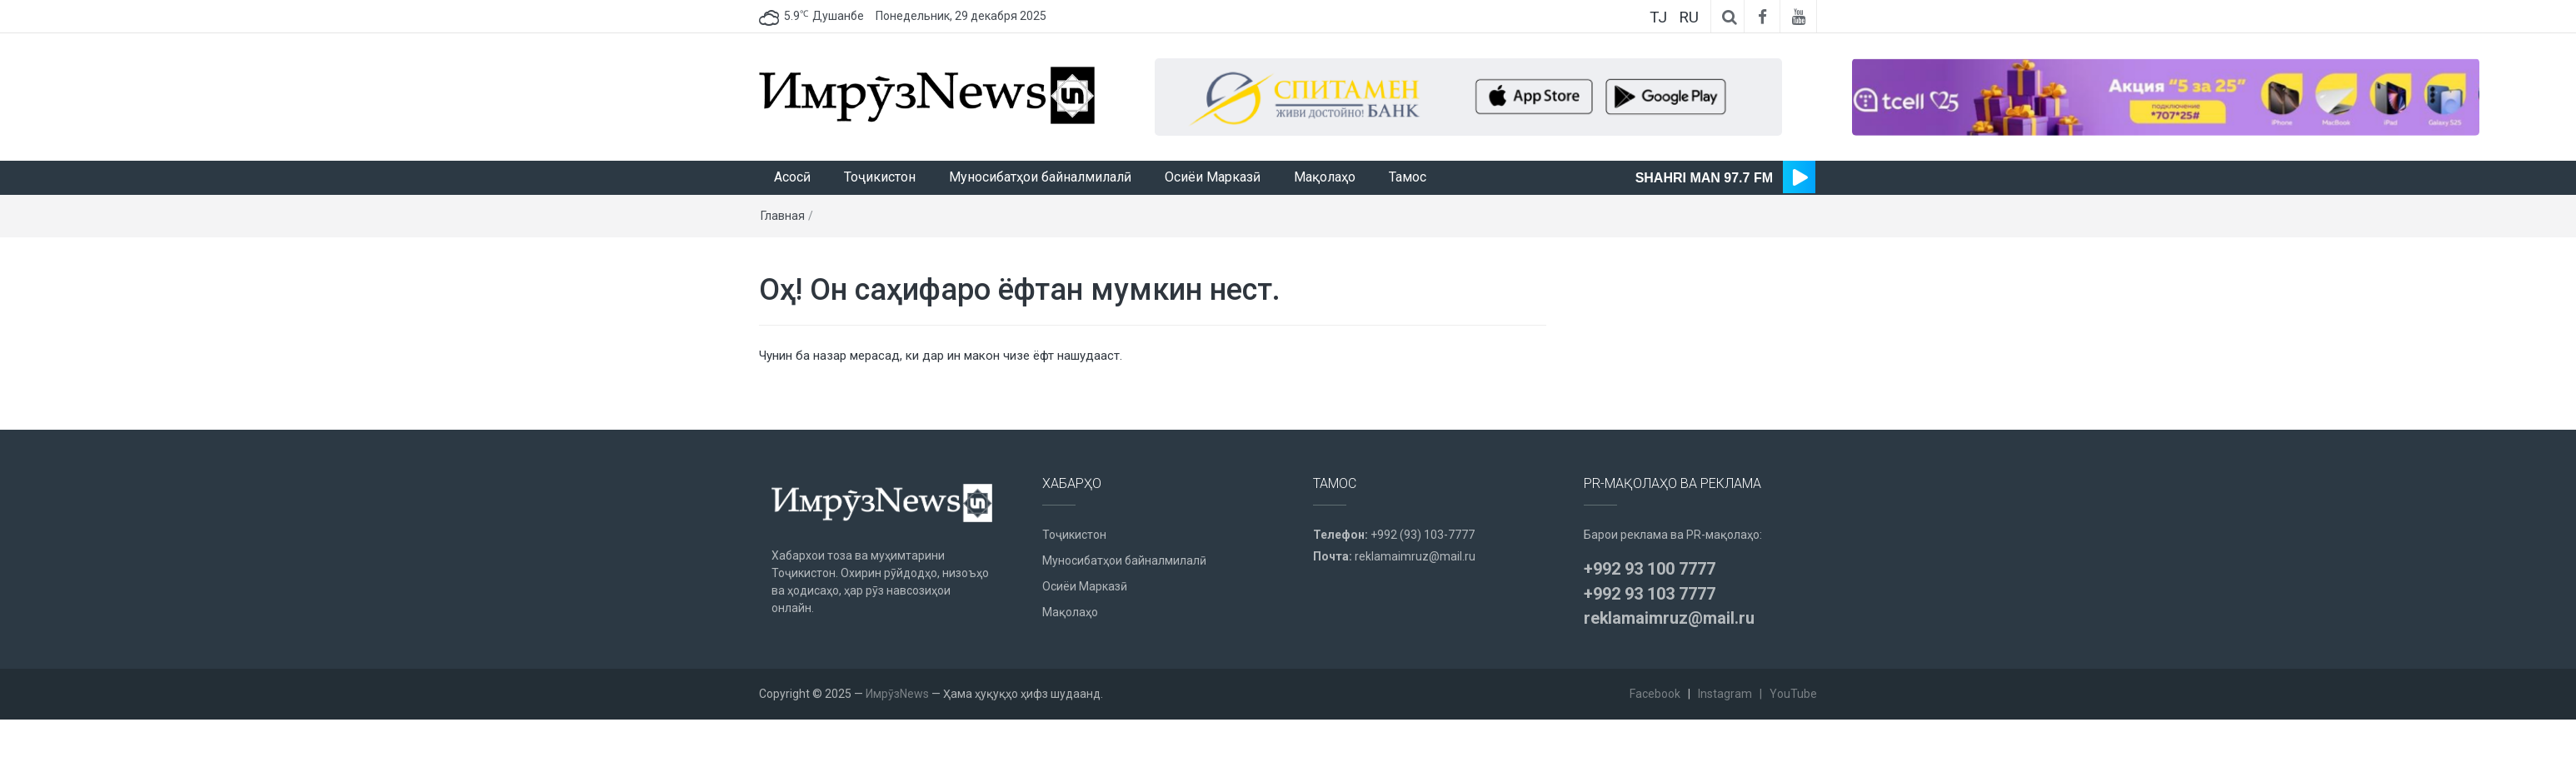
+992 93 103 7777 (1649, 594)
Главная (783, 215)
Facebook (1655, 693)
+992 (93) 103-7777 (1422, 534)
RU (1689, 17)
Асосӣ (792, 177)
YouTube (1793, 693)
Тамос (1407, 177)
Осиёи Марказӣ (1213, 177)
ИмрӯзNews (897, 693)
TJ (1658, 17)
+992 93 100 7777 (1649, 569)
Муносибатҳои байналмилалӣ (1040, 177)
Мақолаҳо (1324, 177)
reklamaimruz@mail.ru (1415, 556)
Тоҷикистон (880, 177)
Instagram (1725, 693)
